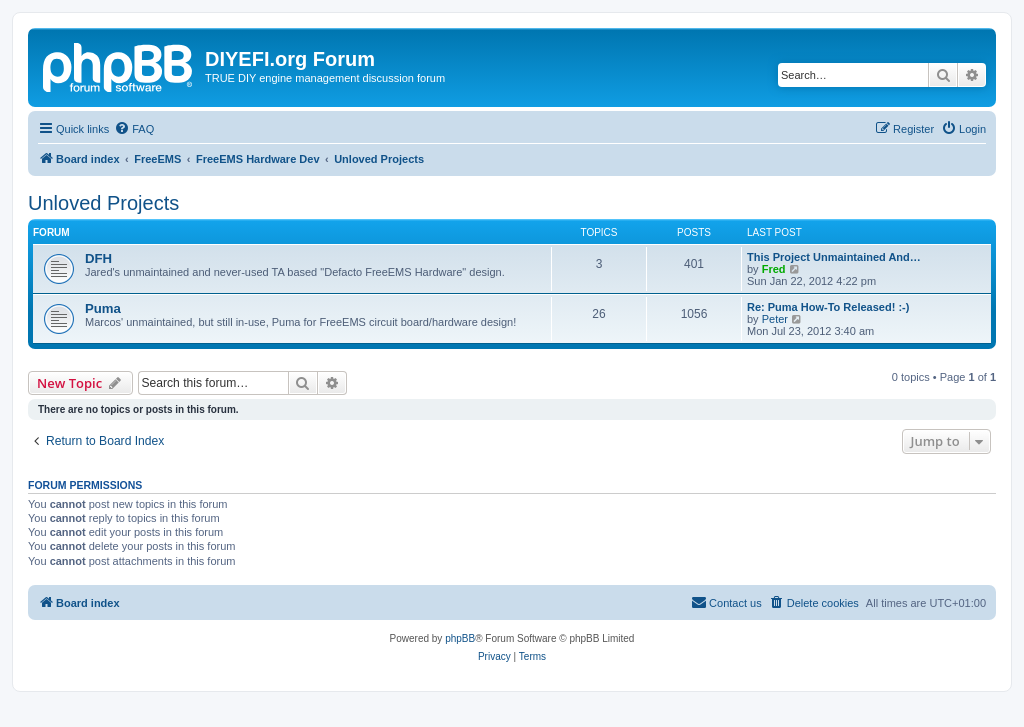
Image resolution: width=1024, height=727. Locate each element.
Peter (775, 319)
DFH (98, 258)
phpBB (460, 638)
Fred (774, 269)
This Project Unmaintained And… (834, 257)
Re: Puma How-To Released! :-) (828, 307)
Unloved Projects (103, 203)
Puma (103, 308)
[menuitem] (134, 129)
